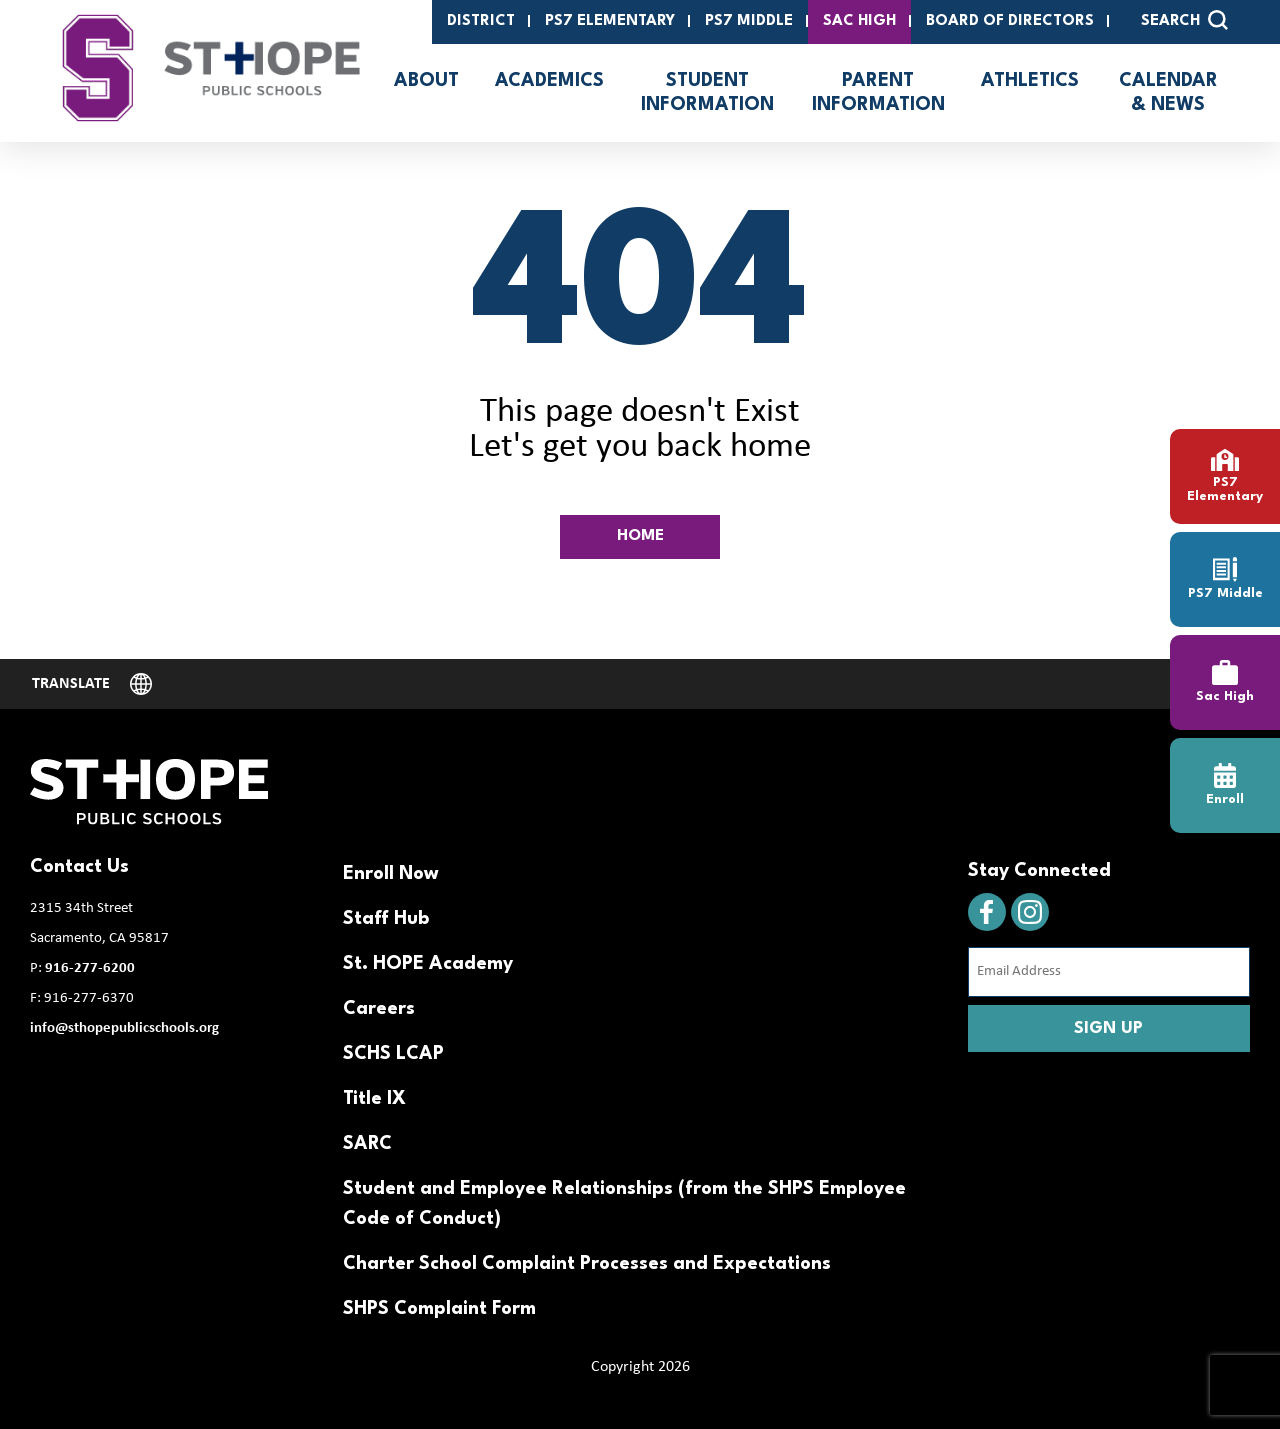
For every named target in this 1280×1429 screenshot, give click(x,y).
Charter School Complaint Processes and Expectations (587, 1264)
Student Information (707, 93)
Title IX (374, 1099)
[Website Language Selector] (92, 684)
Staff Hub (386, 919)
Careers (379, 1009)
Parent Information (878, 93)
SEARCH (1184, 20)
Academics (549, 81)
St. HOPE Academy (428, 964)
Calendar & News (1168, 93)
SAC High (859, 21)
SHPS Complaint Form (439, 1309)
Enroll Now (391, 874)
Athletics (1030, 81)
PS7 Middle (749, 21)
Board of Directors (1010, 21)
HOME (640, 536)
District (481, 21)
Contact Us (79, 867)
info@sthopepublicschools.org (124, 1028)
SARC (367, 1144)
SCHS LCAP (393, 1054)
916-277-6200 (90, 968)
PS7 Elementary (610, 21)
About (426, 81)
